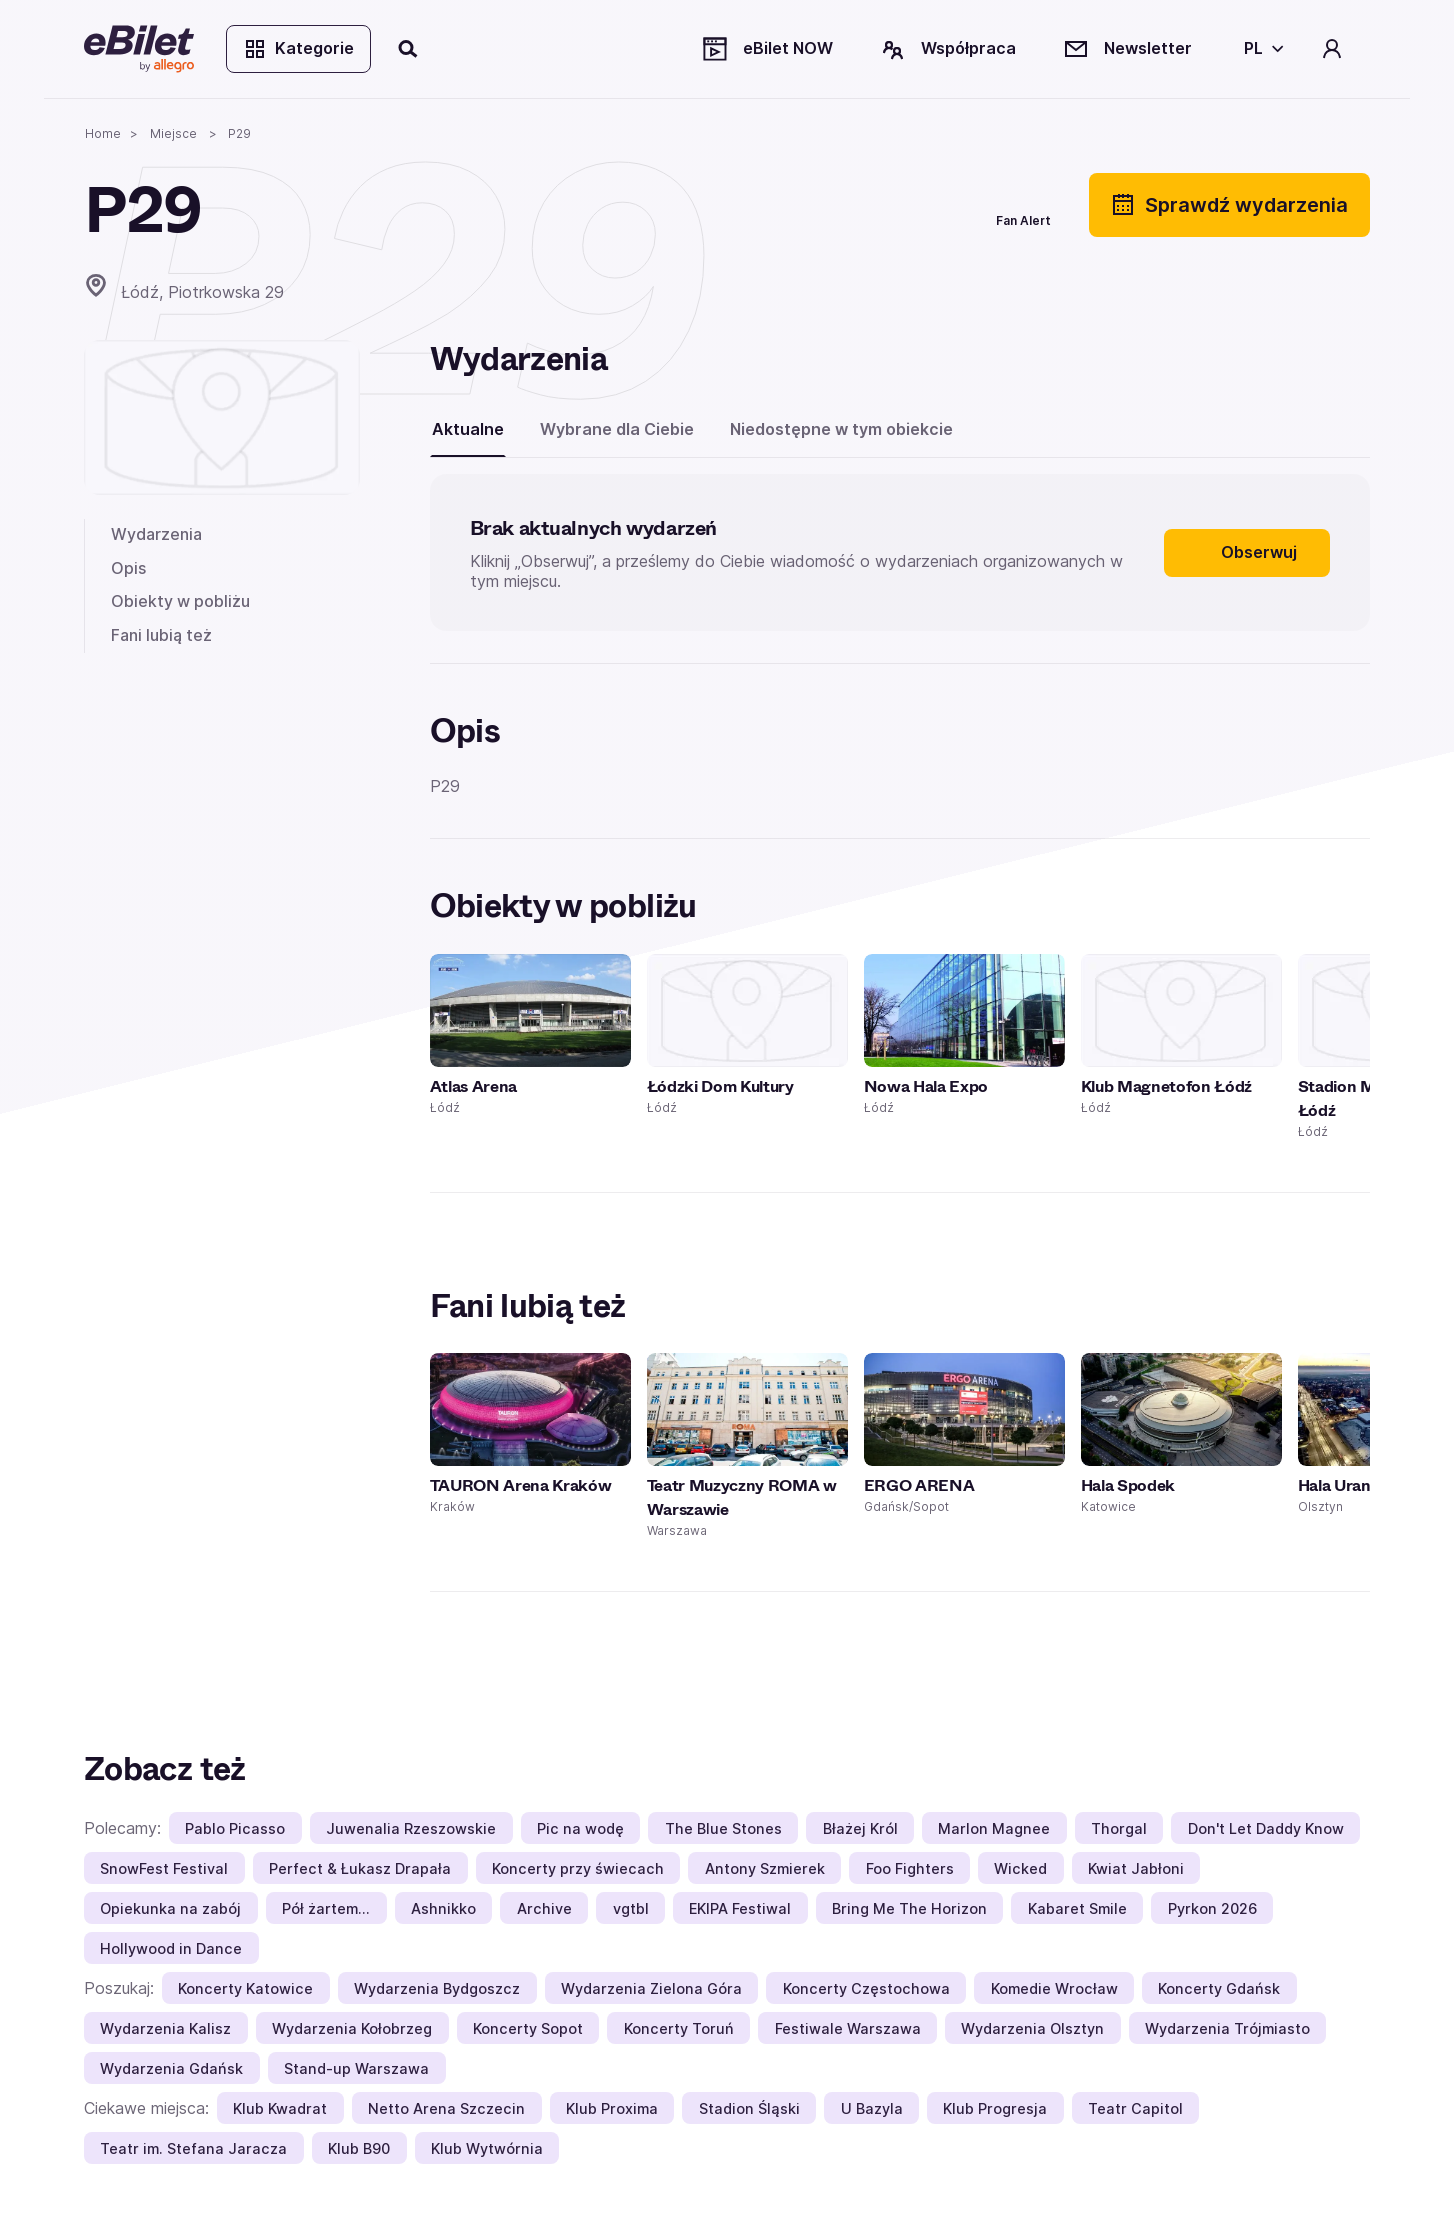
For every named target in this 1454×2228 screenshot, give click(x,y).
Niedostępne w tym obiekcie (841, 429)
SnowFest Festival (164, 1868)
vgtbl (631, 1908)
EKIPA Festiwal (740, 1908)
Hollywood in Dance (171, 1948)
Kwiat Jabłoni (1136, 1868)
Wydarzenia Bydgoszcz (437, 1988)
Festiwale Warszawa (848, 2028)
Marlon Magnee (994, 1828)
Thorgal (1119, 1828)
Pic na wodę (580, 1828)
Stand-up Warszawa (356, 2068)
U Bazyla (872, 2108)
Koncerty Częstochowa (866, 1988)
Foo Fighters (910, 1868)
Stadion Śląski (749, 2108)
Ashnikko (443, 1908)
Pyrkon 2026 (1212, 1908)
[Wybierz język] (1260, 49)
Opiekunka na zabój (170, 1908)
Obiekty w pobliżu (180, 601)
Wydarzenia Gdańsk (171, 2068)
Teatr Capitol (1135, 2108)
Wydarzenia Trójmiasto (1227, 2028)
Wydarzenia (156, 534)
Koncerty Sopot (528, 2028)
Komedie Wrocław (1054, 1988)
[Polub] (934, 205)
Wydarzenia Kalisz (165, 2028)
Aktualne (468, 429)
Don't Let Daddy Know (1266, 1828)
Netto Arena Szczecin (446, 2108)
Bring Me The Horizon (909, 1908)
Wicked (1020, 1868)
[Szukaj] (409, 49)
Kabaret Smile (1077, 1908)
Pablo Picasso (235, 1828)
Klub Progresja (995, 2108)
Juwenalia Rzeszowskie (411, 1828)
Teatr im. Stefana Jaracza (193, 2148)
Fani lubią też (161, 635)
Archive (544, 1908)
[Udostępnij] (862, 205)
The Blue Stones (723, 1828)
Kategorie (298, 49)
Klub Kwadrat (280, 2108)
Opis (128, 568)
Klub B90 (359, 2148)
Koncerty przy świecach (578, 1868)
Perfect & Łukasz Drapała (360, 1868)
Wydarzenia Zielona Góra (651, 1988)
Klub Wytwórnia (487, 2148)
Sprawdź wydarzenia (1229, 205)
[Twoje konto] (1332, 49)
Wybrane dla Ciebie (617, 429)
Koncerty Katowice (245, 1988)
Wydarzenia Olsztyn (1032, 2028)
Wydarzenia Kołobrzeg (352, 2028)
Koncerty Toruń (679, 2028)
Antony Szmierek (765, 1868)
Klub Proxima (612, 2108)
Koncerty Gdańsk (1219, 1988)
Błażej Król (860, 1828)
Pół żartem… (326, 1908)
